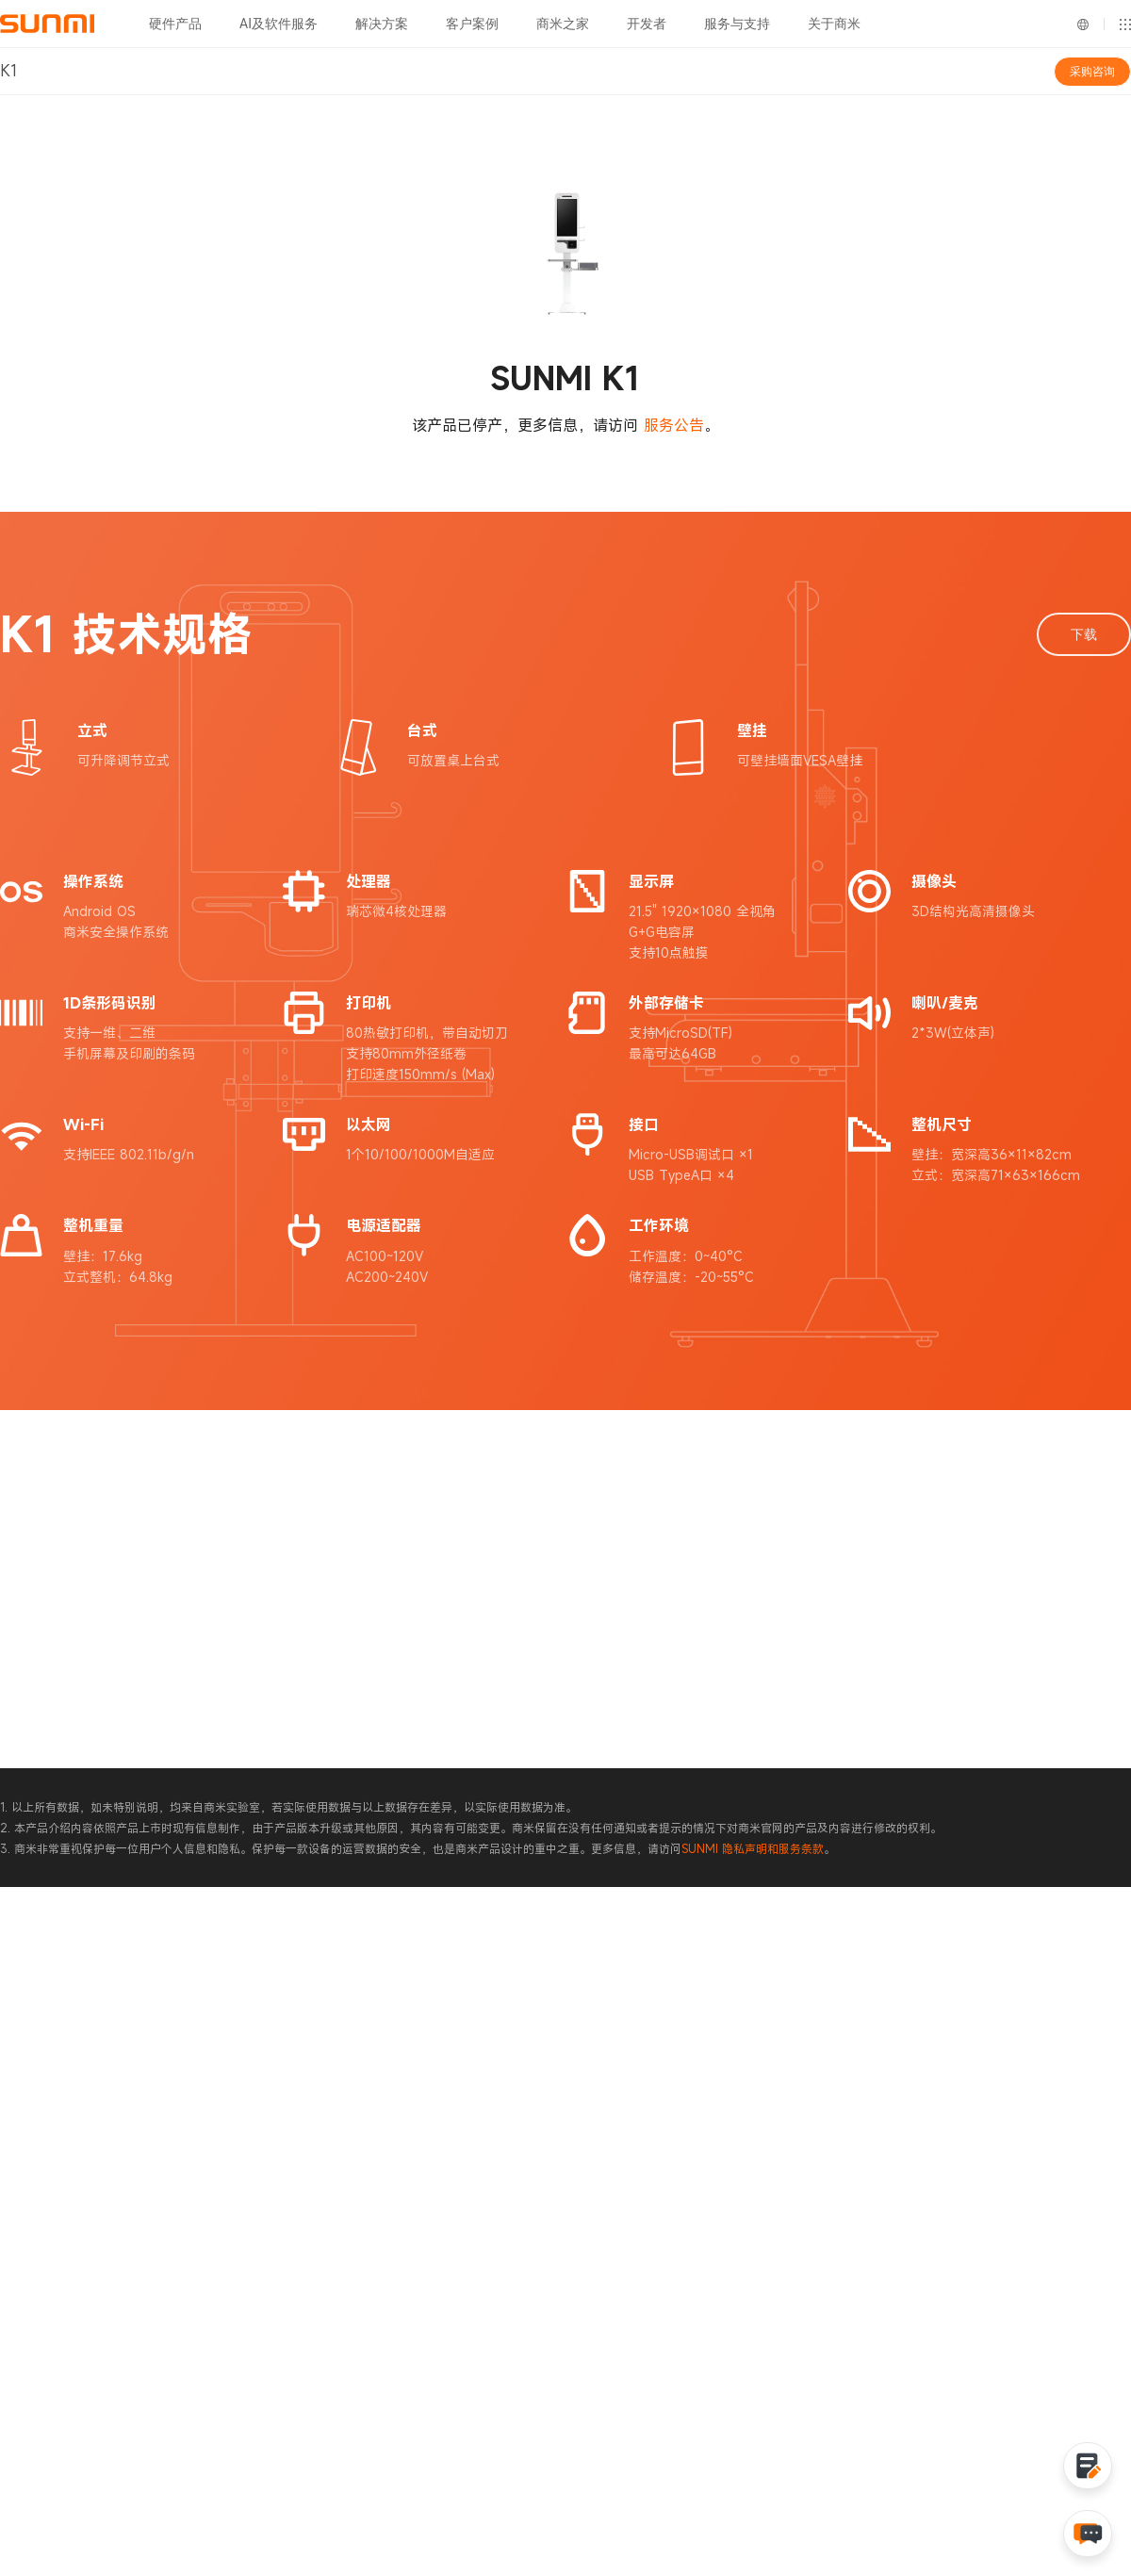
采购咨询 (1092, 71)
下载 (1084, 634)
